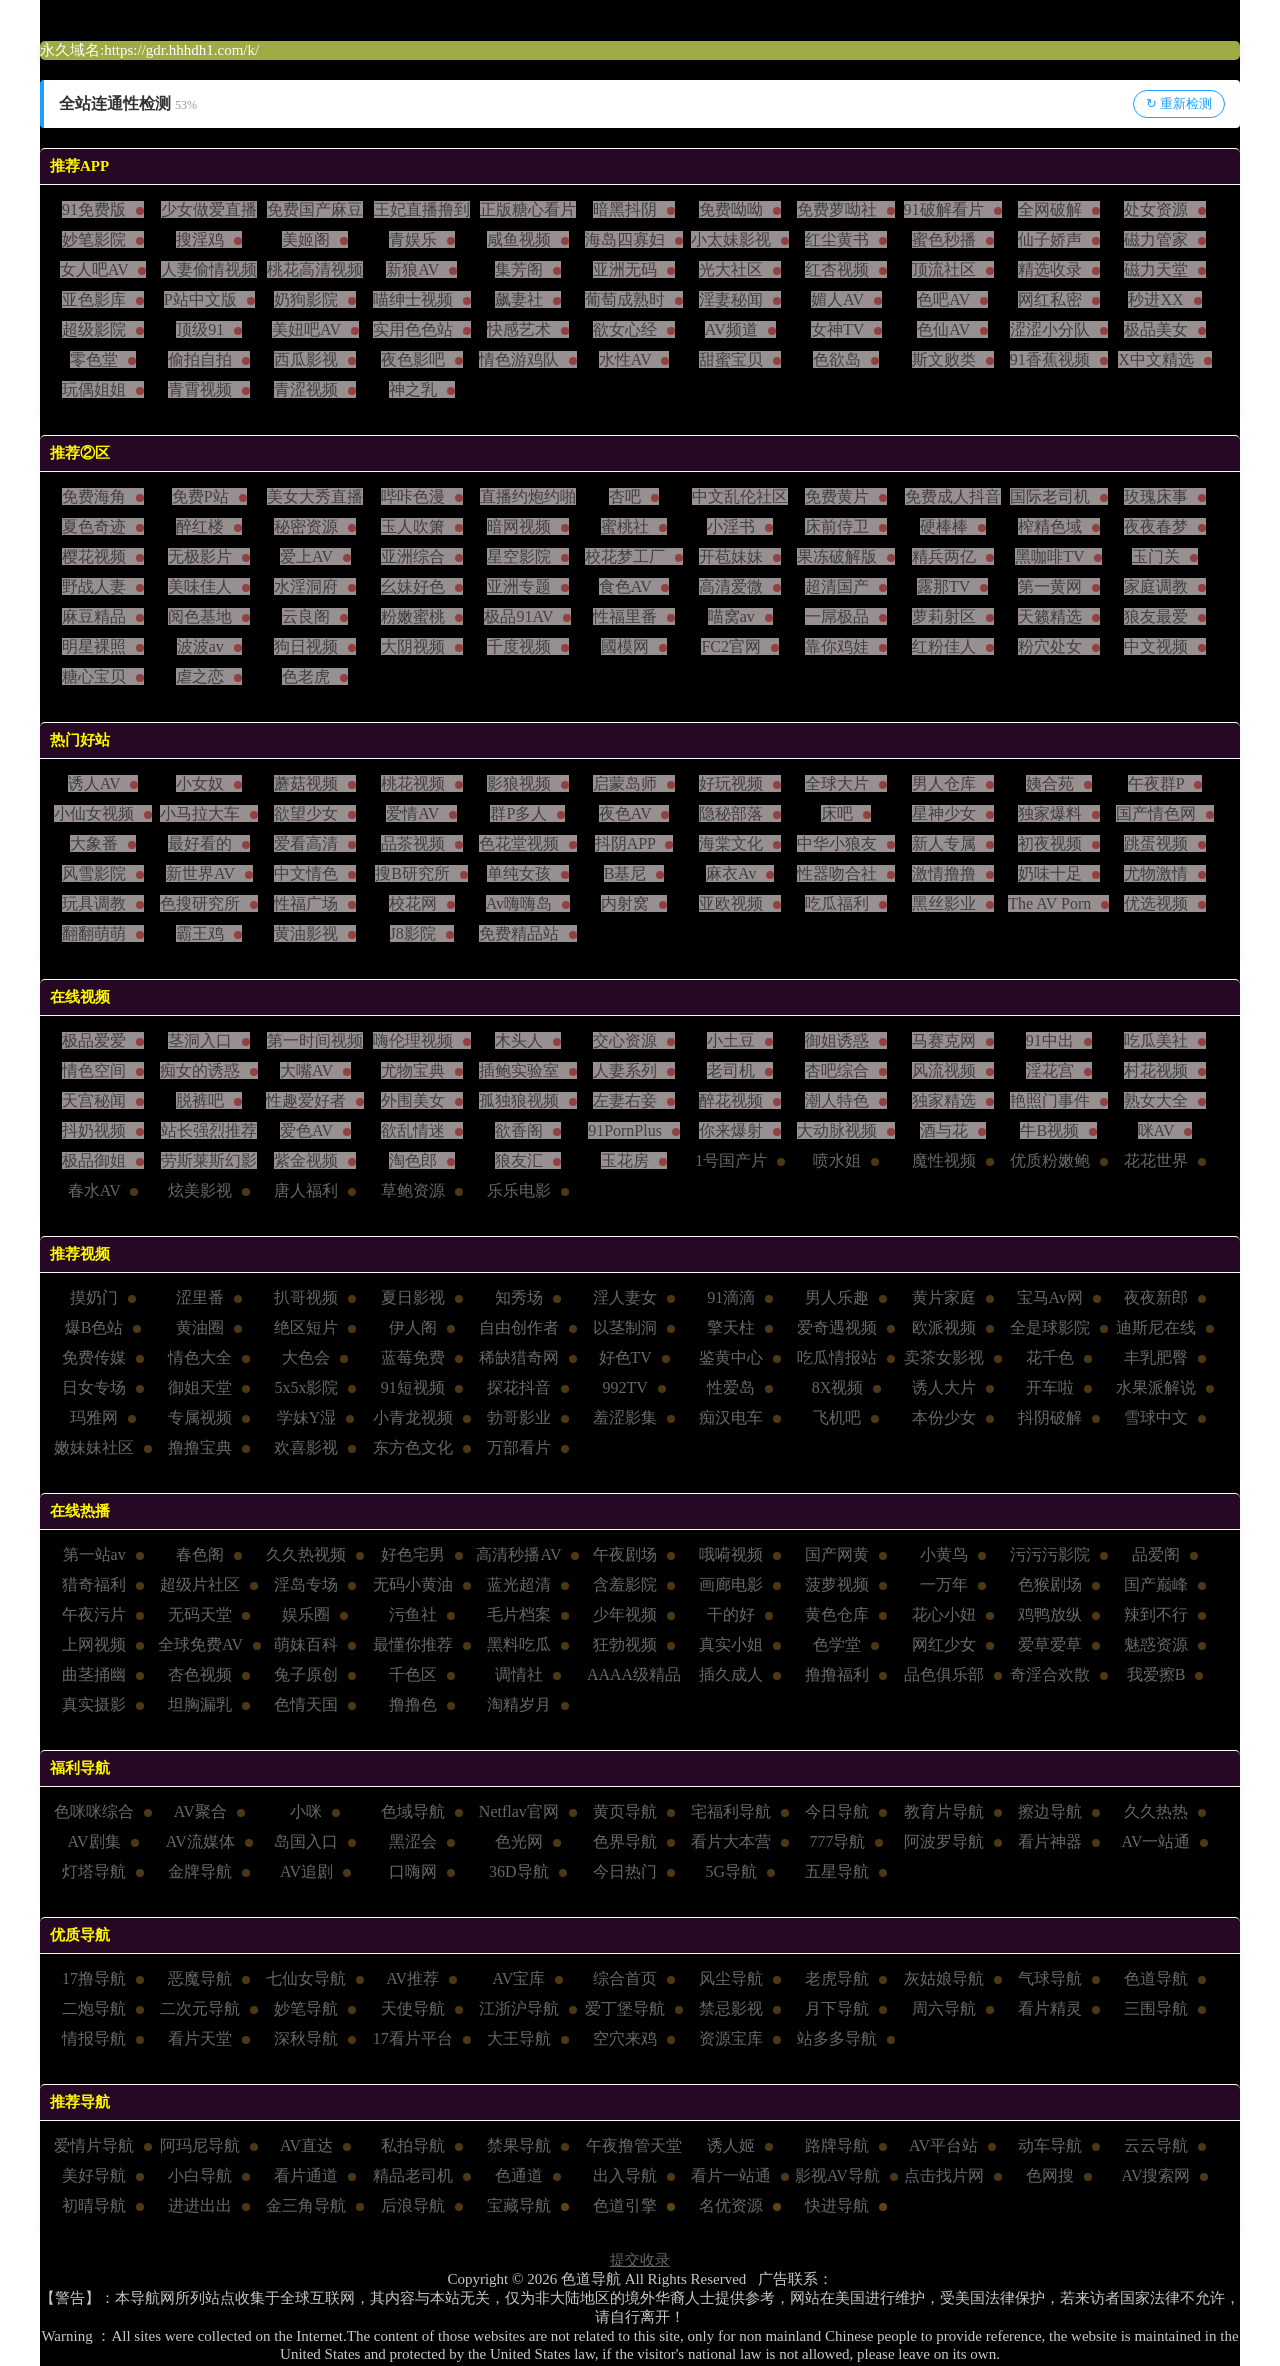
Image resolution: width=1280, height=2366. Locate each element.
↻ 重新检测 (1179, 103)
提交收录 (640, 2260)
